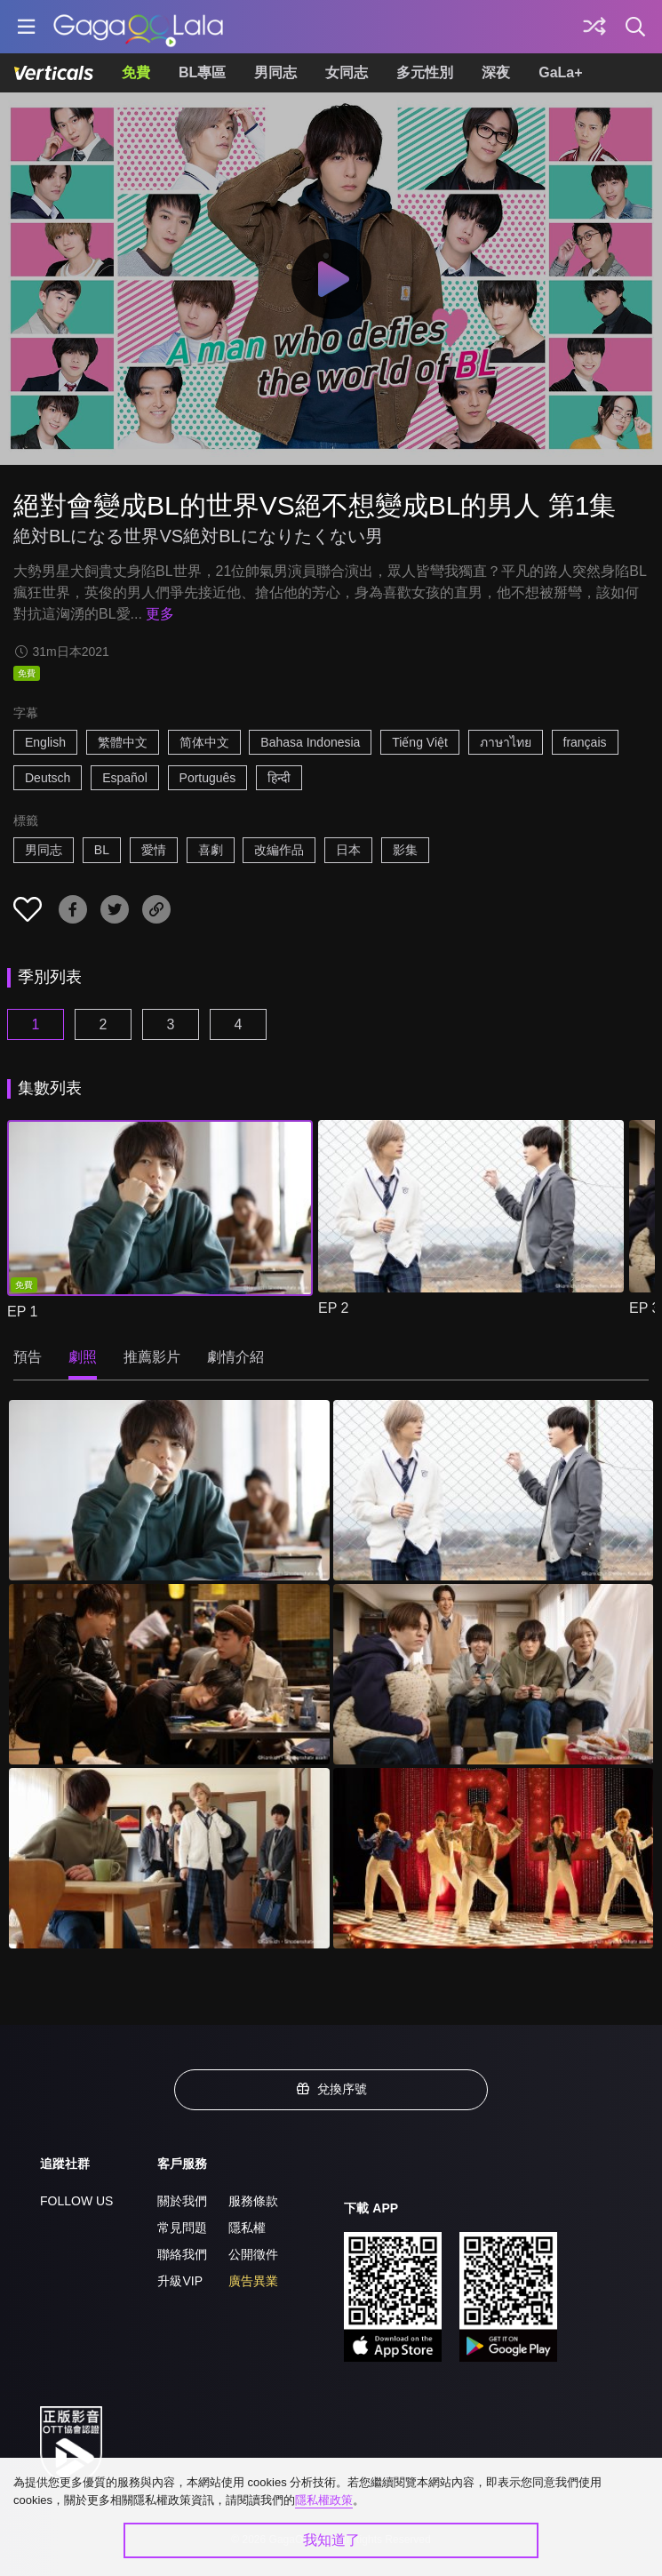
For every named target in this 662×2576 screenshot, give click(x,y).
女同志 (346, 72)
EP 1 (22, 1311)
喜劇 (210, 850)
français (585, 742)
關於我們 (182, 2201)
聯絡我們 (182, 2254)
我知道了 (331, 2540)
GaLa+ (560, 72)
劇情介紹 (235, 1356)
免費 (136, 72)
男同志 (275, 72)
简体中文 (204, 742)
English (45, 742)
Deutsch (47, 778)
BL (101, 850)
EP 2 (333, 1308)
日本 (348, 850)
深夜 (496, 72)
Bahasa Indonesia (310, 742)
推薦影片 (152, 1356)
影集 (405, 850)
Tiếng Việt (420, 742)
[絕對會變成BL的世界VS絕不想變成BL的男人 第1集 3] (169, 1674)
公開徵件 (253, 2254)
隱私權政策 (324, 2500)
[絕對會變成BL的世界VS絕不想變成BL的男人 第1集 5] (169, 1858)
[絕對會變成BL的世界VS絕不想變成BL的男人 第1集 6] (493, 1858)
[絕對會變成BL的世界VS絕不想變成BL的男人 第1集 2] (493, 1490)
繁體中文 (123, 742)
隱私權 (247, 2227)
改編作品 (279, 850)
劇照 (82, 1356)
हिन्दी (279, 778)
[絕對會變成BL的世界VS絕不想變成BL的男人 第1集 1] (169, 1490)
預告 (27, 1356)
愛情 (153, 850)
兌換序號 (331, 2089)
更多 (160, 613)
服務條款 (253, 2201)
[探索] (594, 26)
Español (125, 778)
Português (207, 778)
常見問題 (182, 2227)
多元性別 (424, 72)
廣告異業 (253, 2281)
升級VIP (180, 2281)
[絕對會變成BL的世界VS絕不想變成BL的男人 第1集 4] (493, 1674)
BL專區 (202, 72)
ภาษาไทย (505, 742)
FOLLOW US (76, 2201)
